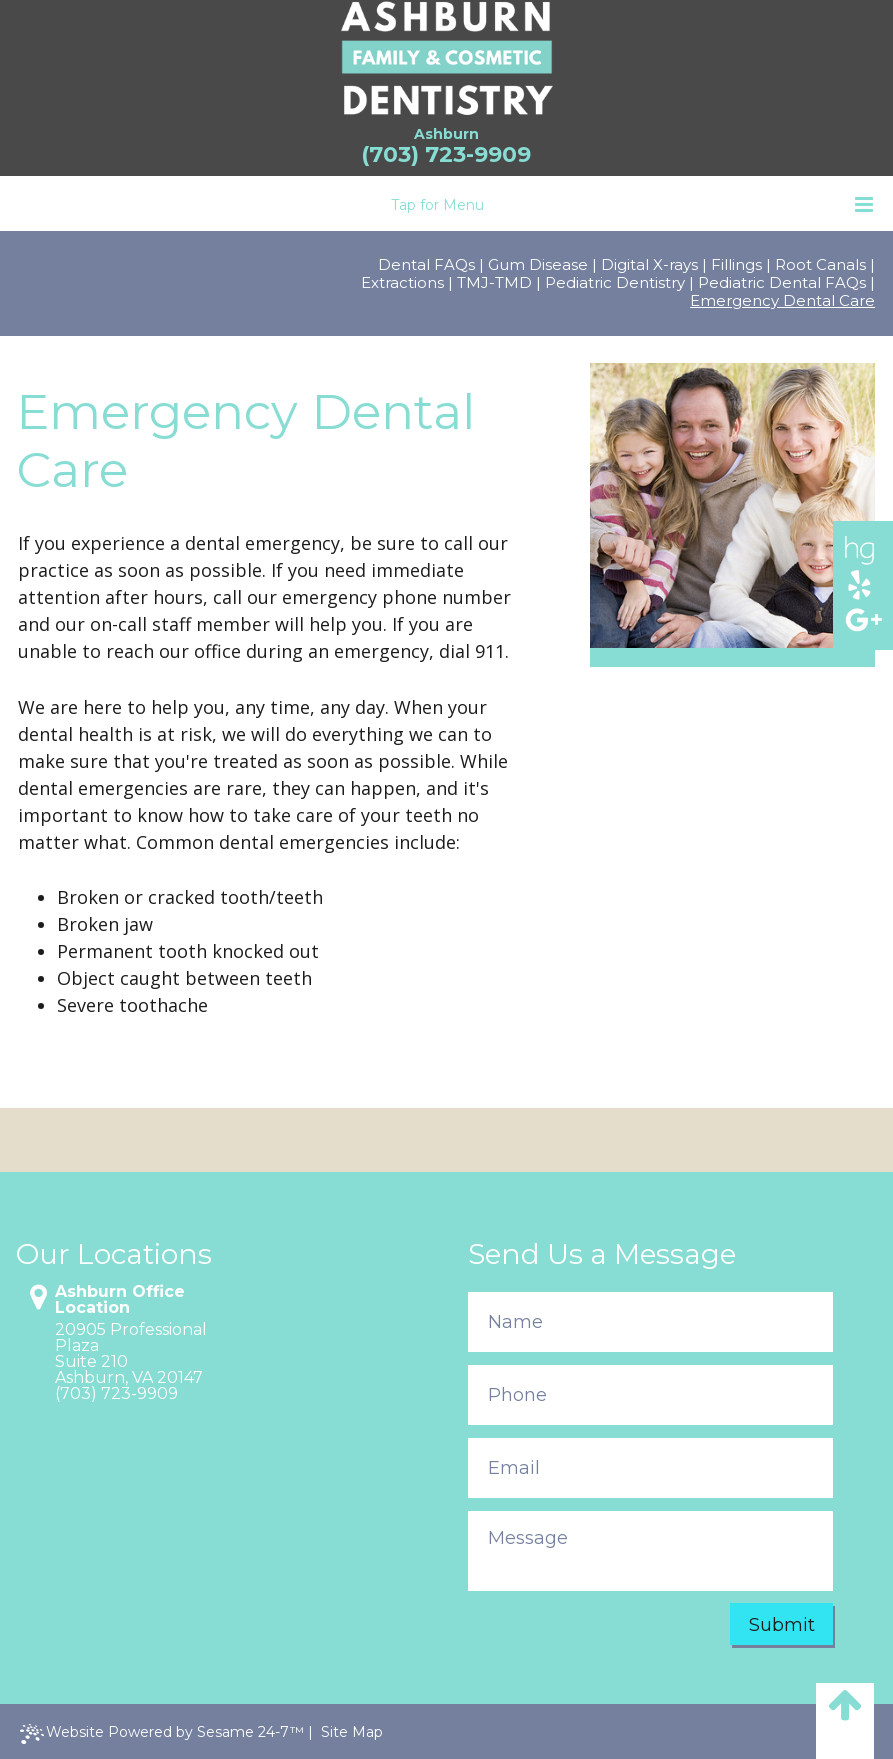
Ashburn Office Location (120, 1300)
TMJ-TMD (494, 283)
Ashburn (446, 134)
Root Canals (820, 265)
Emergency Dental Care (782, 301)
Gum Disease (538, 265)
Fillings (736, 265)
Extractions (402, 283)
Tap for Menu (632, 204)
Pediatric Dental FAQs (782, 283)
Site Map (352, 1732)
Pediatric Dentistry (615, 283)
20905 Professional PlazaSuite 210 (131, 1346)
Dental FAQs (426, 265)
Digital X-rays (649, 265)
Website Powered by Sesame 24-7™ (162, 1733)
